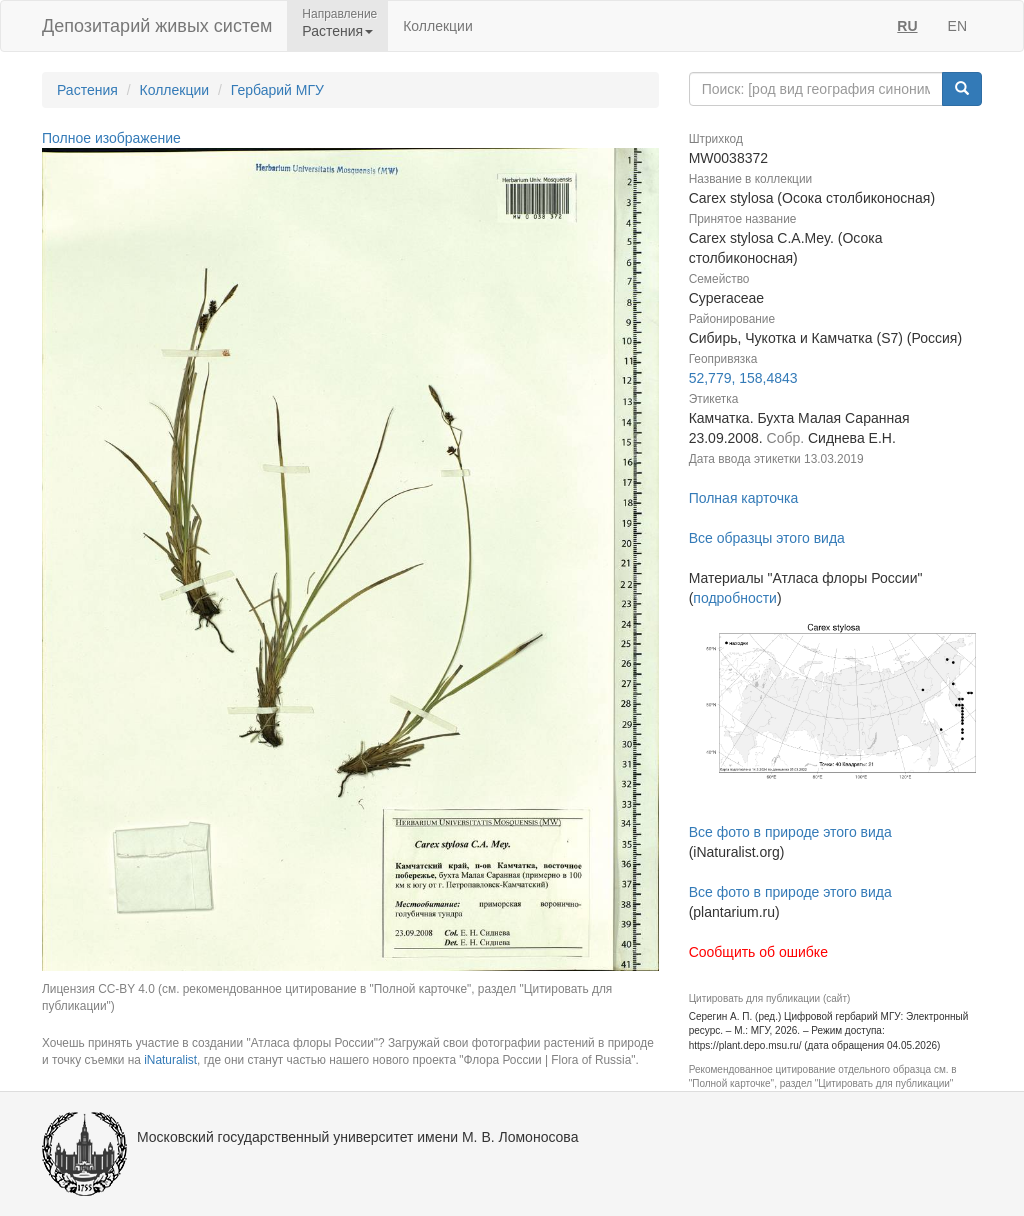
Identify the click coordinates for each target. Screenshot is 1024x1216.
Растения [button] (337, 31)
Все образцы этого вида (767, 538)
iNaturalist (170, 1060)
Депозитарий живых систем (157, 26)
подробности (735, 598)
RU (907, 26)
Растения (87, 90)
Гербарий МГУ (277, 90)
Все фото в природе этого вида (790, 832)
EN (957, 26)
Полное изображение (111, 138)
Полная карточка (744, 498)
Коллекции (438, 26)
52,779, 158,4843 (743, 378)
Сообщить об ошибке (758, 952)
